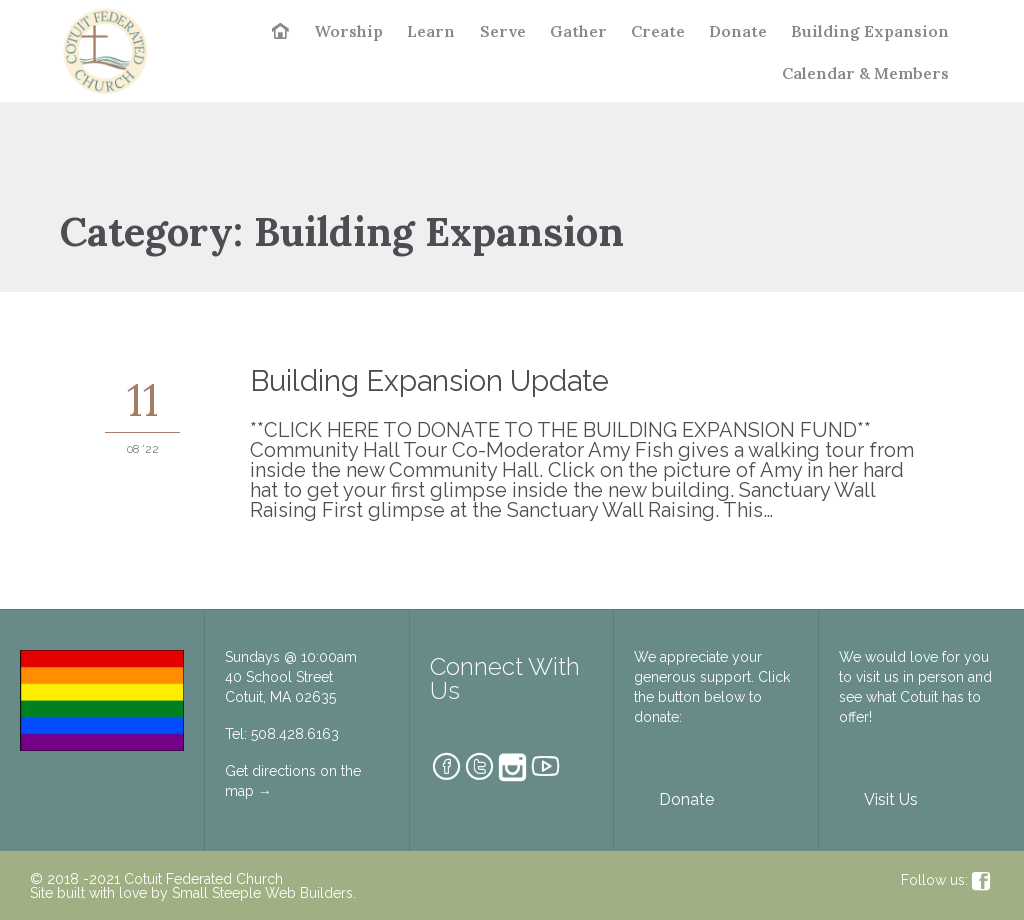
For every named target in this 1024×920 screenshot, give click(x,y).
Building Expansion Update (429, 381)
